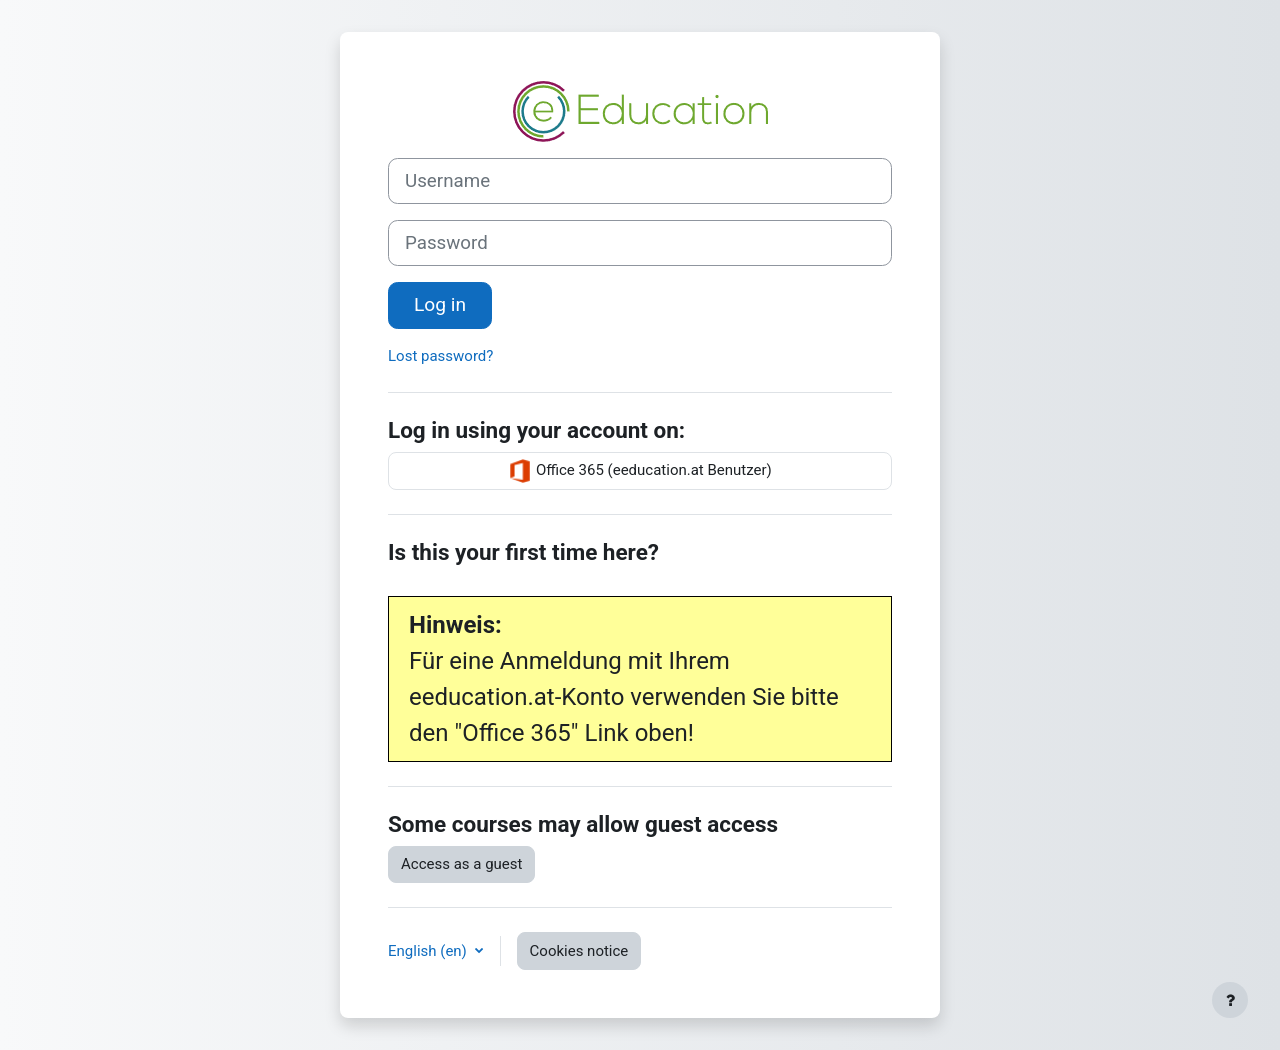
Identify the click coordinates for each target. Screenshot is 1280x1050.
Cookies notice (579, 951)
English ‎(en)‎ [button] (429, 951)
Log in (440, 304)
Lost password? (440, 356)
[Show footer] (1230, 1000)
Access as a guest (461, 864)
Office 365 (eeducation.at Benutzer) (640, 471)
